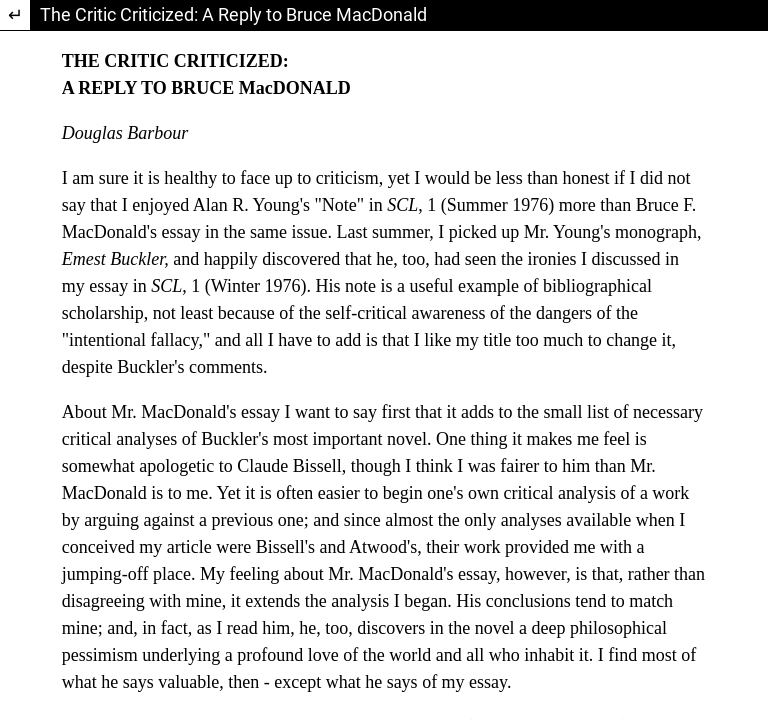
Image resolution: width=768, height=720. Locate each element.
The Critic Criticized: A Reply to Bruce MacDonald (233, 14)
